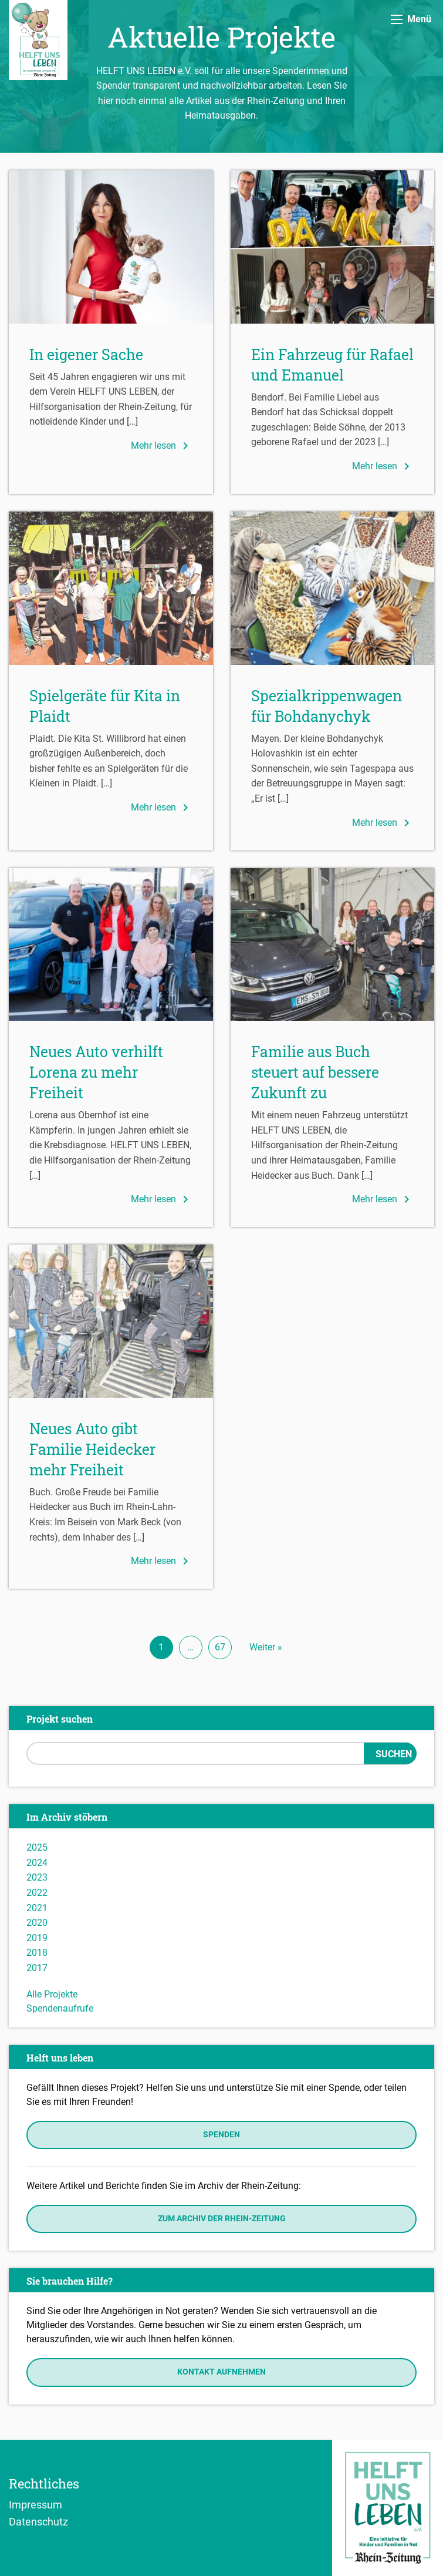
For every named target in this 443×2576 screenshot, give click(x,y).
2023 (37, 1877)
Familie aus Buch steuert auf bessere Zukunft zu (315, 1072)
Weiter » (265, 1647)
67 (220, 1647)
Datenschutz (38, 2521)
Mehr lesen (161, 446)
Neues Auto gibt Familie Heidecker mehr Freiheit (92, 1449)
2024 (37, 1862)
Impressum (35, 2504)
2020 (37, 1922)
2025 (37, 1847)
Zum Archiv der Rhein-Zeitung (222, 2219)
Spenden (221, 2135)
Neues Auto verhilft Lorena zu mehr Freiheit (96, 1072)
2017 (37, 1967)
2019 (37, 1937)
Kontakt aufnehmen (221, 2372)
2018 (37, 1952)
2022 (37, 1892)
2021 (37, 1907)
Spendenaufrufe (59, 2008)
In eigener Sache (86, 354)
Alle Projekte (51, 1994)
